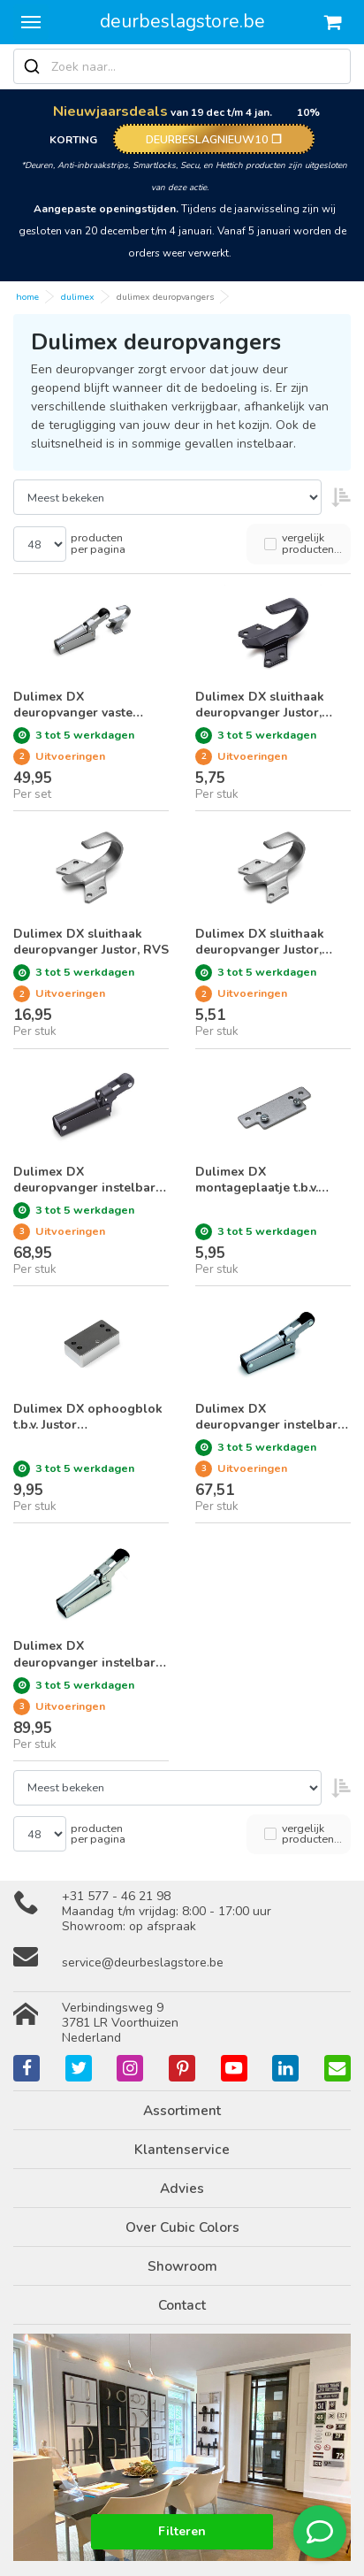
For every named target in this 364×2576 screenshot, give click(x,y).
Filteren (182, 2531)
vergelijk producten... (312, 544)
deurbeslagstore (182, 21)
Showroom (182, 2266)
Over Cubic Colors (182, 2227)
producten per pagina (98, 544)
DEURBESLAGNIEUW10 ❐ (214, 139)
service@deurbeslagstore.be (143, 1962)
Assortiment (182, 2110)
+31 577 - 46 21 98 (116, 1896)
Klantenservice (182, 2149)
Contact (182, 2305)
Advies (182, 2188)
